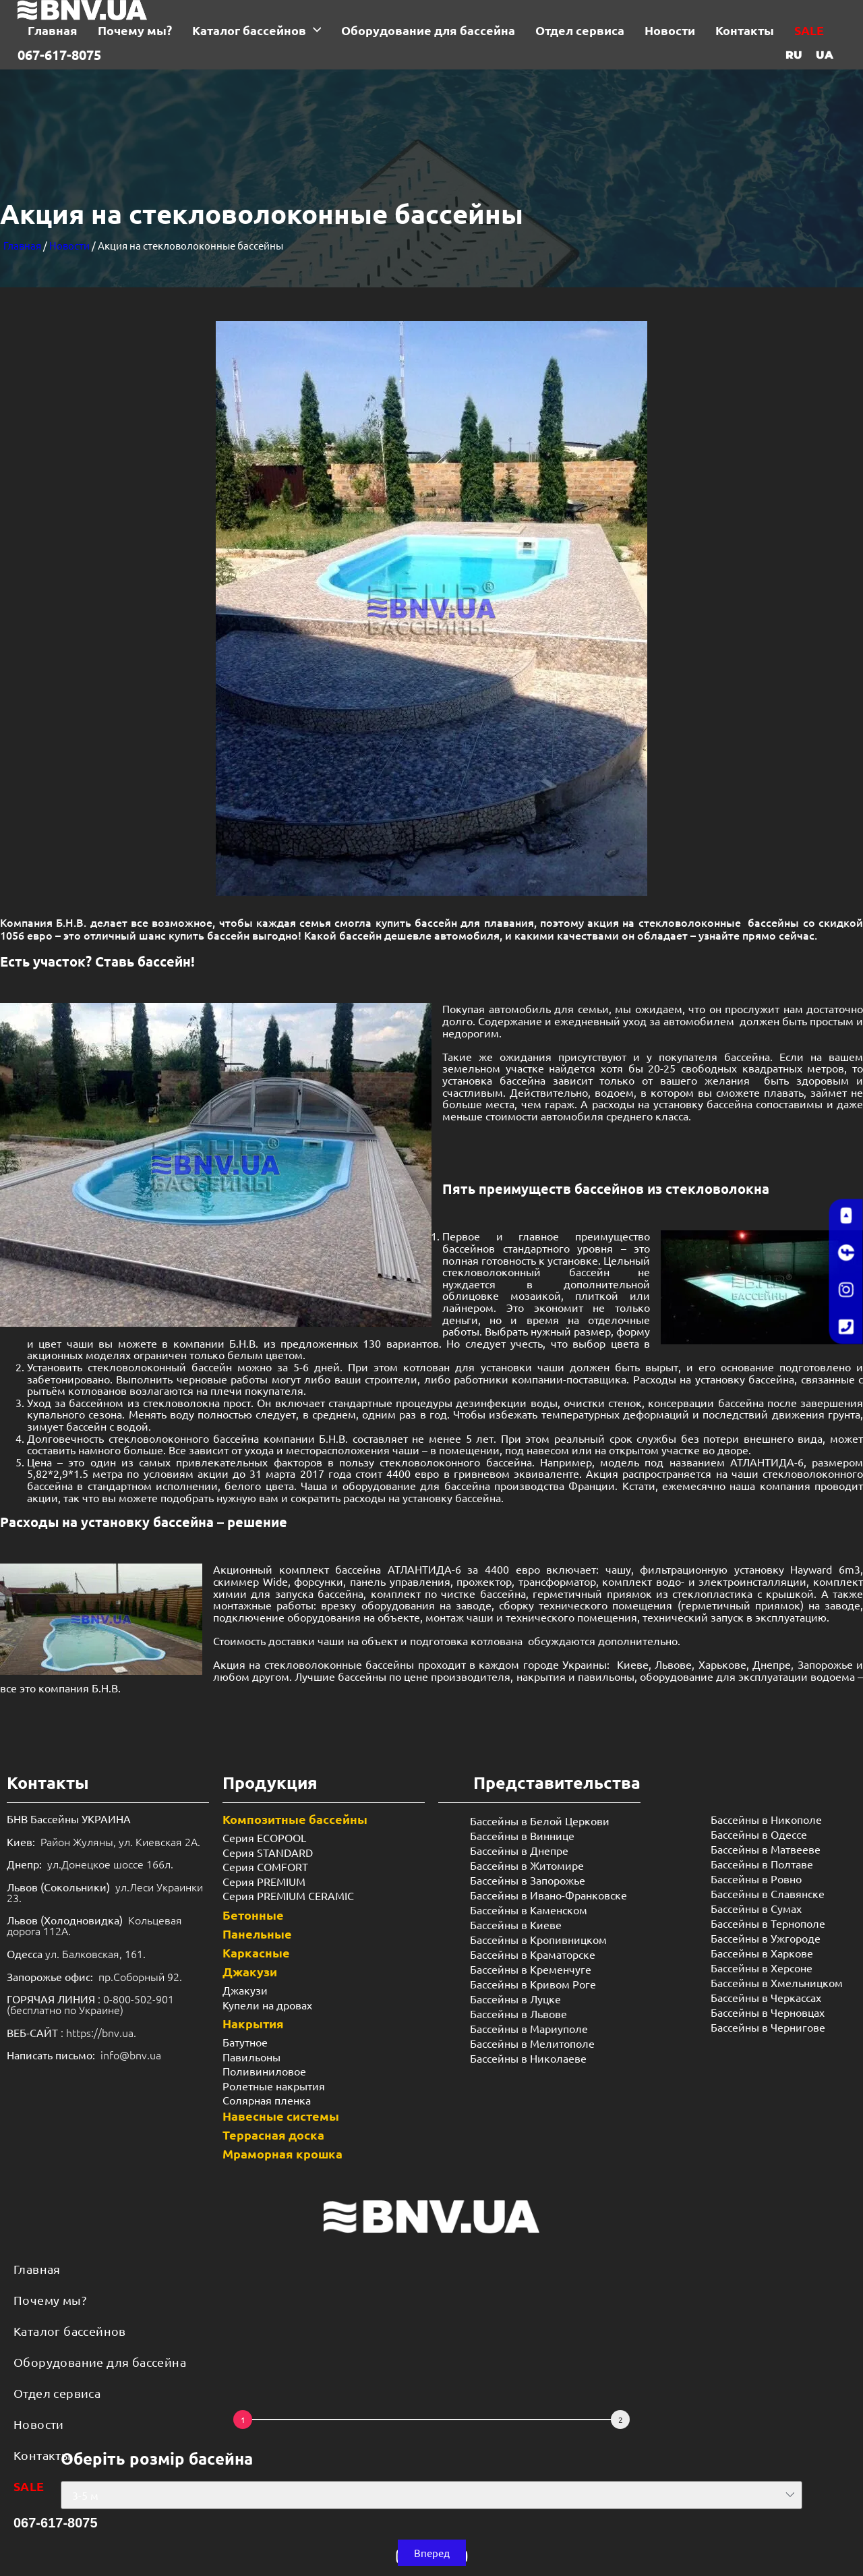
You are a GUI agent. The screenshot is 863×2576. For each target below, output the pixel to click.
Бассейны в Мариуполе (529, 2028)
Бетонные (253, 1914)
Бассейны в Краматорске (532, 1954)
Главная (22, 245)
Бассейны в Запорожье (527, 1880)
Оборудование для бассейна (99, 2362)
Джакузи (249, 1971)
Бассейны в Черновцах (768, 2012)
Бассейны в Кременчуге (530, 1969)
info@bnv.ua (130, 2054)
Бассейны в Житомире (527, 1865)
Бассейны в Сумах (756, 1908)
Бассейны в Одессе (759, 1834)
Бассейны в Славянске (768, 1893)
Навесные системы (280, 2115)
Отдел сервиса (56, 2393)
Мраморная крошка (282, 2153)
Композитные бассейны (294, 1819)
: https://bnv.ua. (71, 2032)
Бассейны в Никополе (766, 1819)
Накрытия (253, 2023)
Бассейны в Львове (518, 2013)
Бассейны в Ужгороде (766, 1938)
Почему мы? (49, 2300)
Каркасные (256, 1952)
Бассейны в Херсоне (761, 1967)
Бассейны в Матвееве (766, 1849)
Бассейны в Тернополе (768, 1923)
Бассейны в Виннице (522, 1835)
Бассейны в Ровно (756, 1878)
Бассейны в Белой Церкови (539, 1820)
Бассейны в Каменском (528, 1909)
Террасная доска (273, 2134)
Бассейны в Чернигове (768, 2027)
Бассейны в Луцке (515, 1998)
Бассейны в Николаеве (528, 2058)
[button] (432, 2553)
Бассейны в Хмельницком (777, 1982)
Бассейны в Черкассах (766, 1997)
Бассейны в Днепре (519, 1850)
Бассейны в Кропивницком (538, 1939)
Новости (69, 245)
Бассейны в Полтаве (762, 1863)
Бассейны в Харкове (762, 1952)
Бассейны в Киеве (516, 1924)
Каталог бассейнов (69, 2331)
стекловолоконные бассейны (339, 1664)
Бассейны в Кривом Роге (533, 1984)
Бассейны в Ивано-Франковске (548, 1894)
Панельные (257, 1933)
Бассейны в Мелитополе (532, 2043)
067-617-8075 (59, 54)
